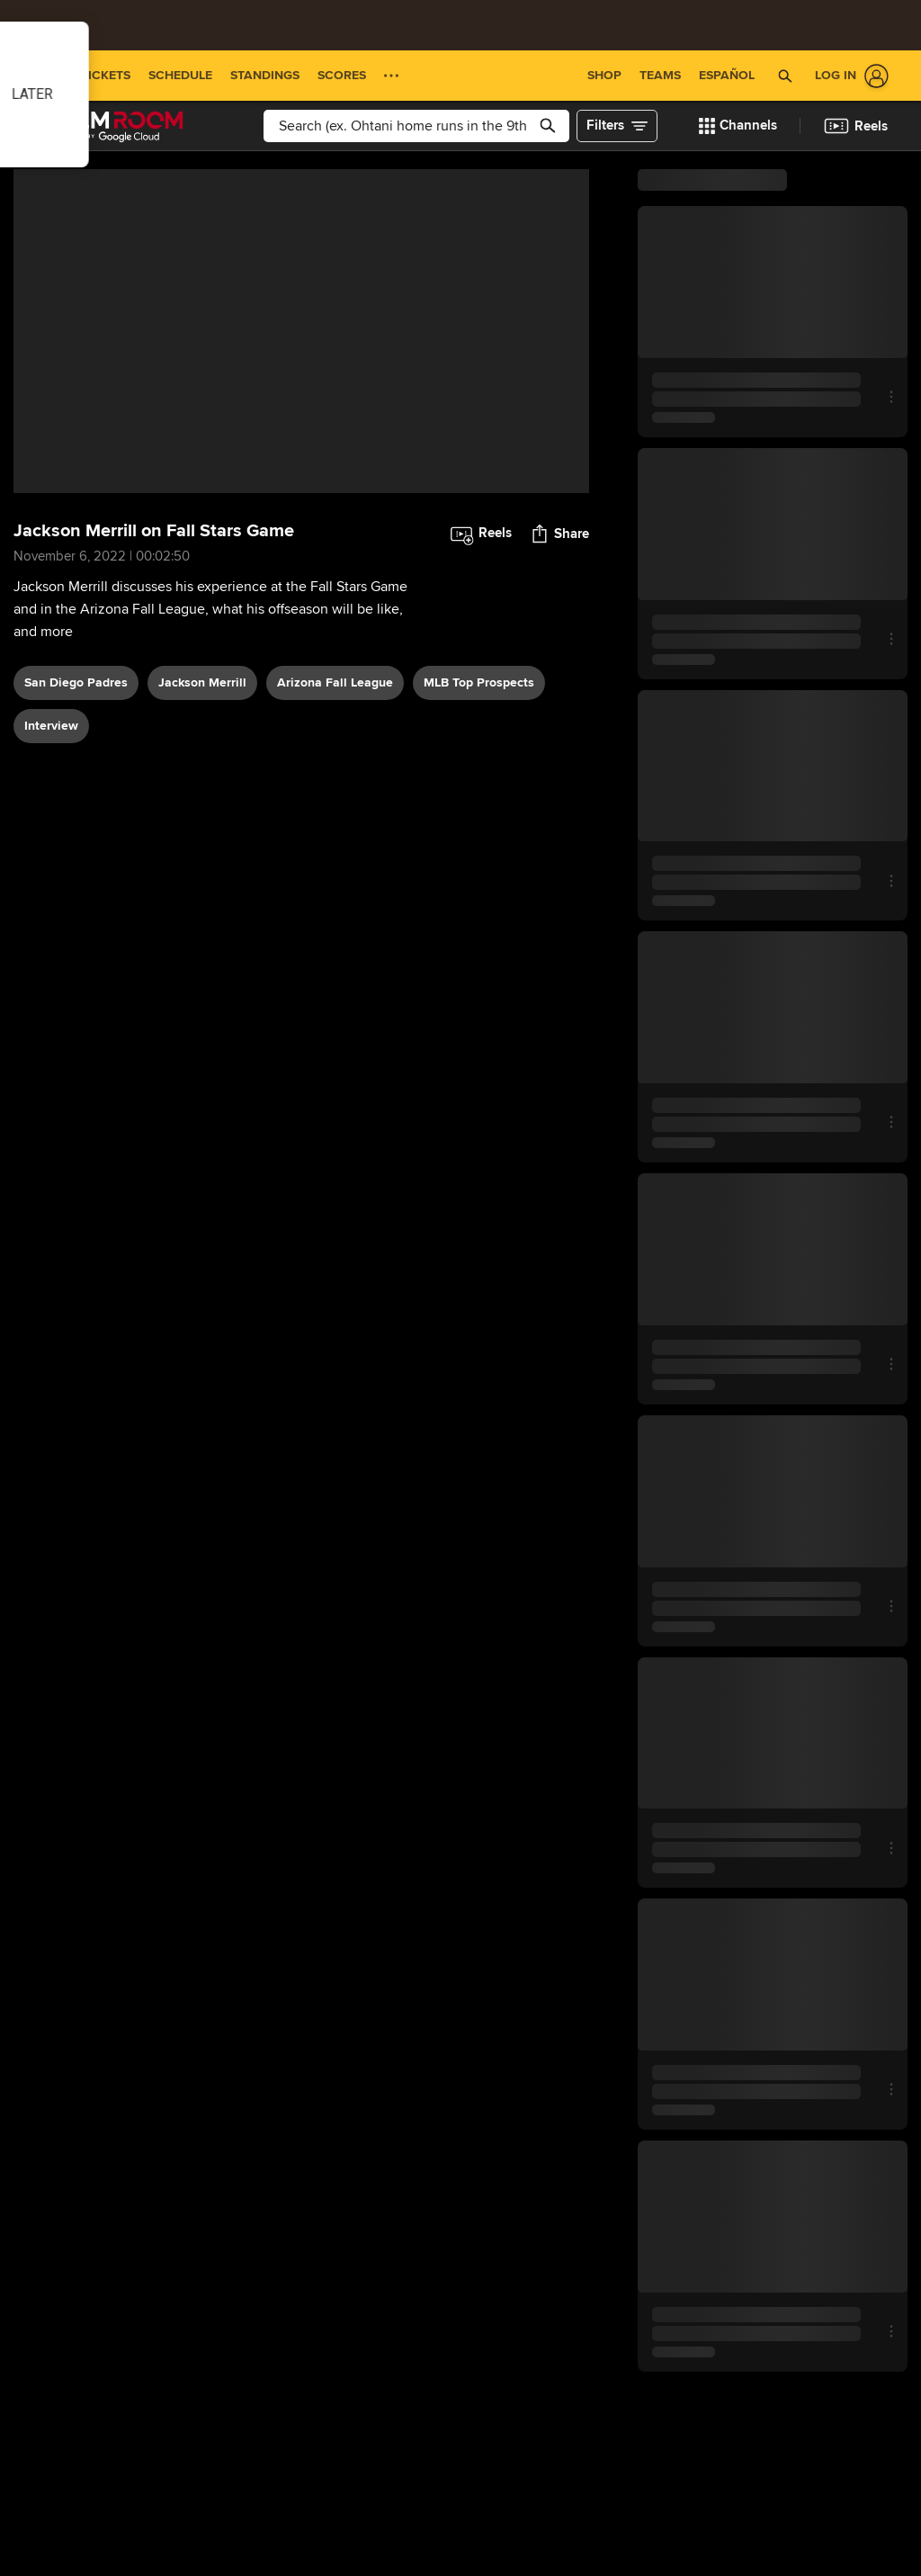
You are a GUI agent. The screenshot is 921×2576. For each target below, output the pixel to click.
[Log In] (848, 76)
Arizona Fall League (335, 682)
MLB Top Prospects (479, 682)
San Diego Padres (76, 682)
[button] (785, 76)
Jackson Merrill (202, 682)
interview (51, 725)
